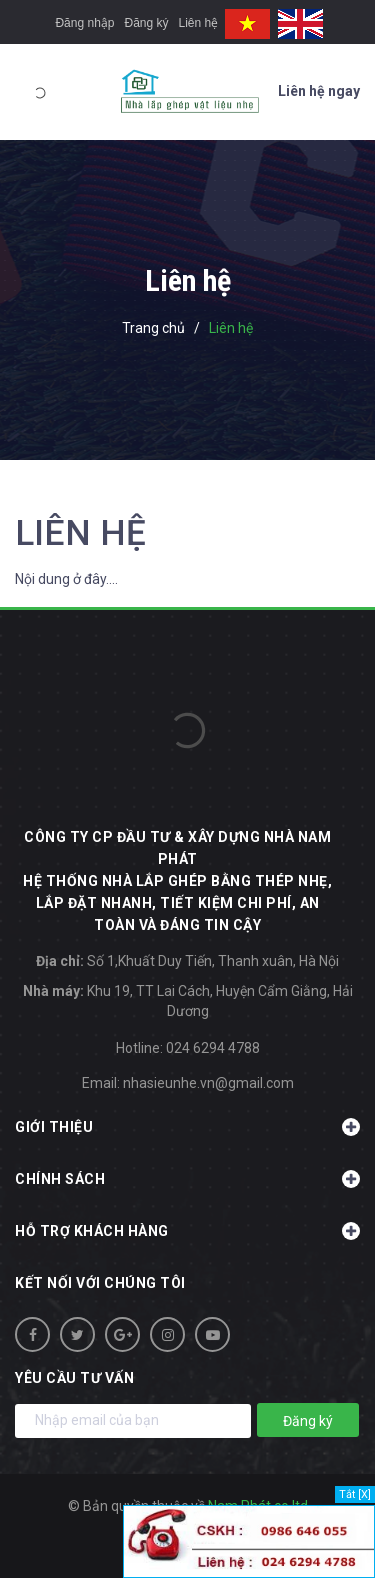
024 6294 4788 (213, 1048)
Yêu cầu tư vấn (74, 1378)
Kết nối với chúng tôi (100, 1283)
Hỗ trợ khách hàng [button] (187, 1231)
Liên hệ (199, 23)
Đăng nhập (84, 23)
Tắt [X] (355, 1494)
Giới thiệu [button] (187, 1127)
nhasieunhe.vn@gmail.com (208, 1083)
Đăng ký (146, 23)
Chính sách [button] (187, 1179)
